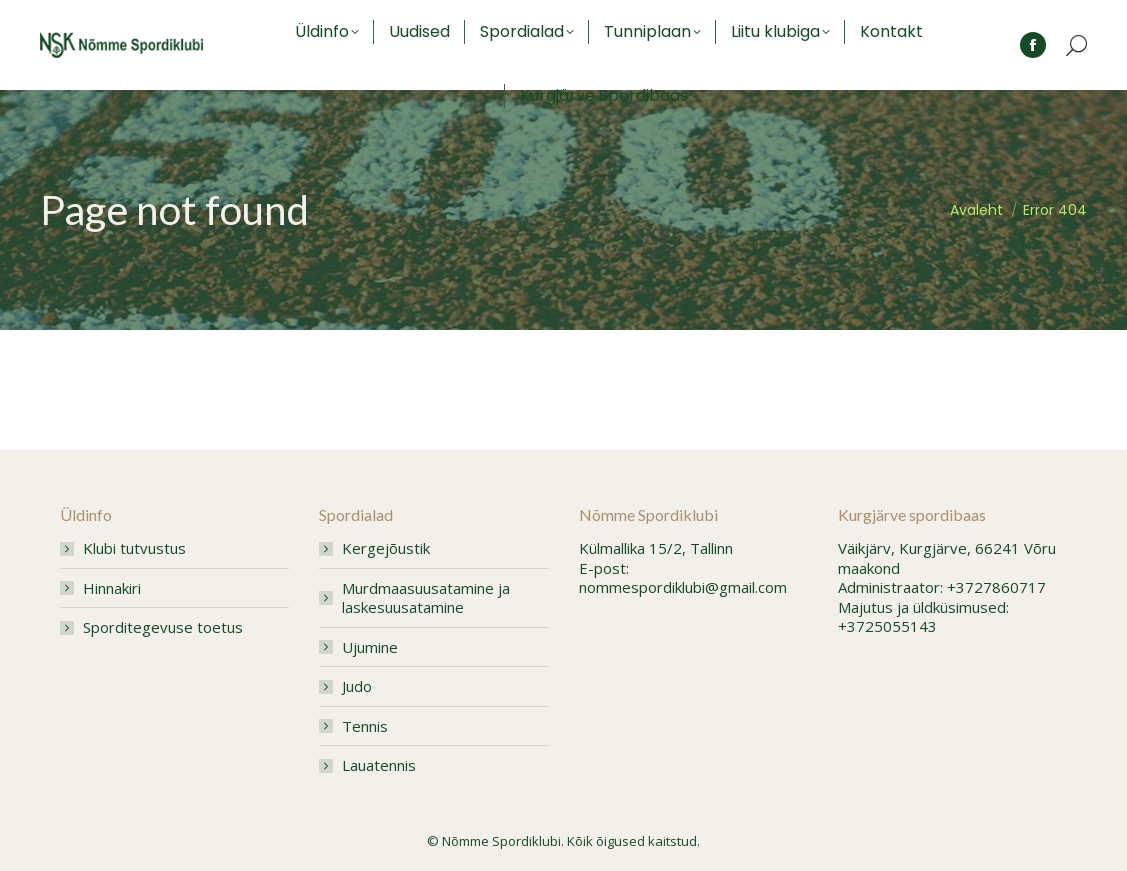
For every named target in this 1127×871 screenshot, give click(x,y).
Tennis (365, 726)
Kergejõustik (386, 548)
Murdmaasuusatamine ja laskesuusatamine (426, 598)
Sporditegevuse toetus (163, 627)
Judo (357, 686)
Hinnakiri (112, 588)
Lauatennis (379, 765)
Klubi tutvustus (134, 548)
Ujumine (370, 647)
